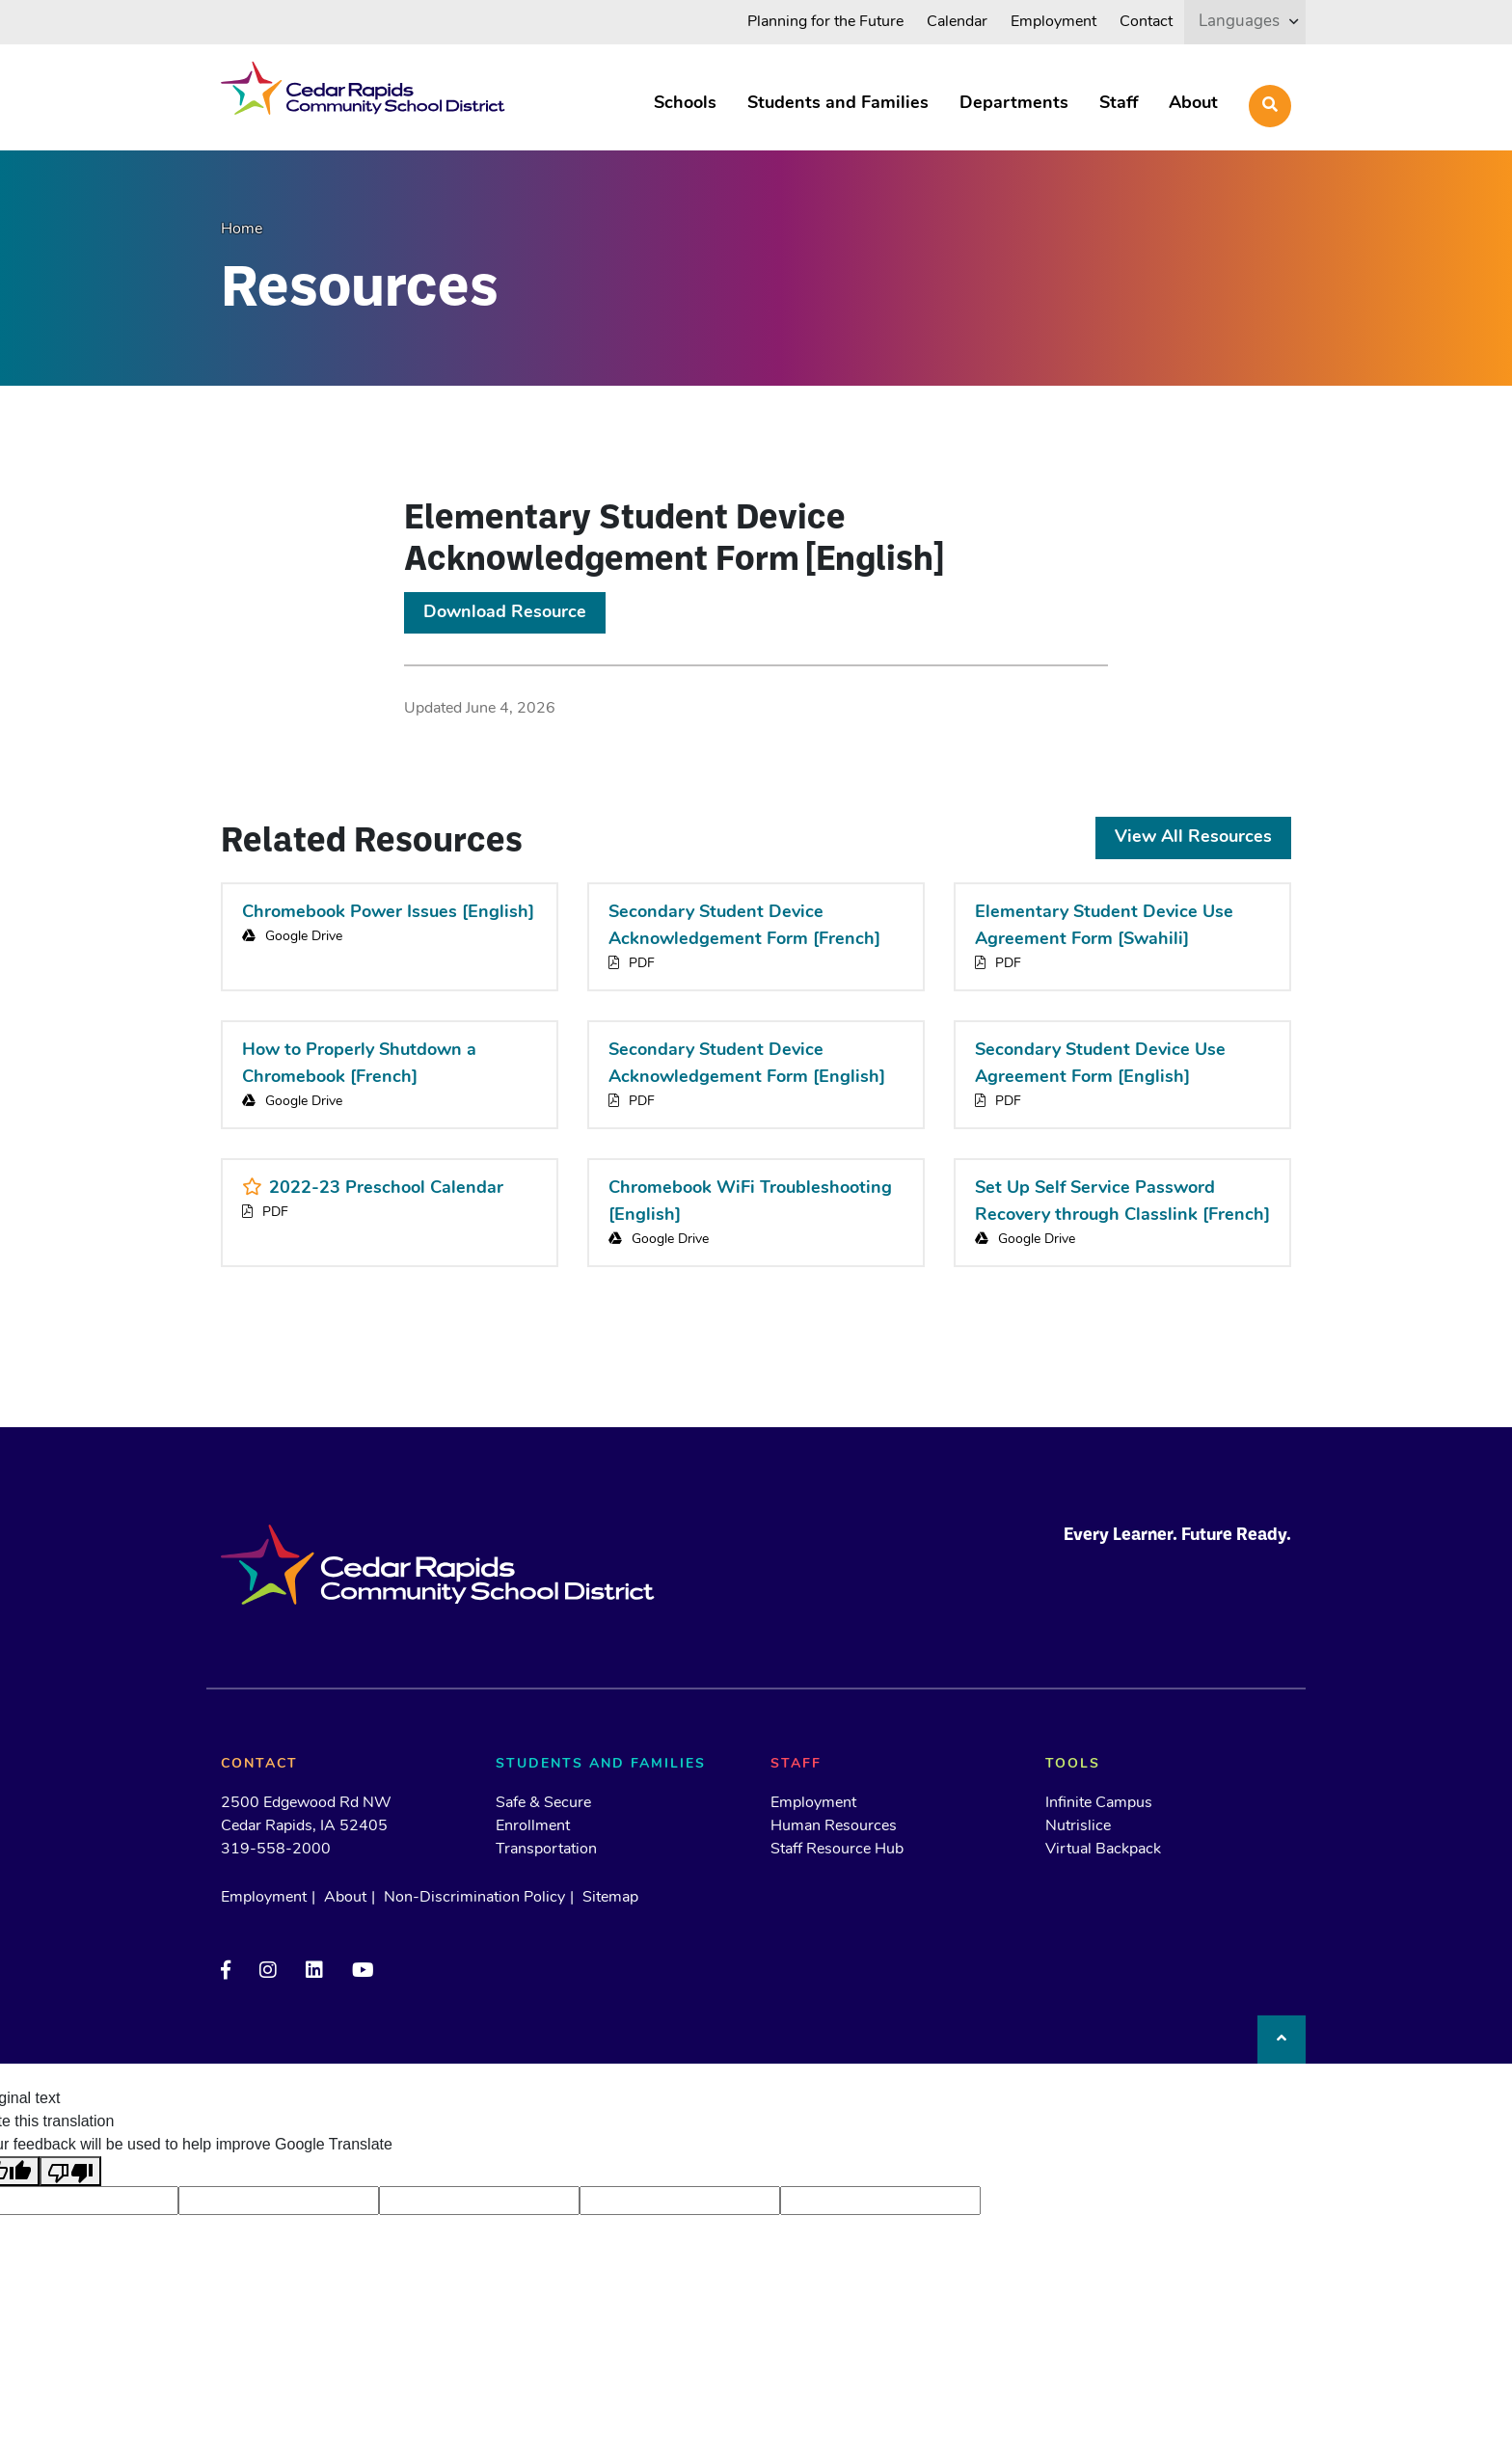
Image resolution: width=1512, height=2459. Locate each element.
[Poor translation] (70, 2171)
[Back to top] (1281, 2039)
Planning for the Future (825, 22)
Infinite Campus (1098, 1803)
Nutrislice (1078, 1826)
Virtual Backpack (1103, 1849)
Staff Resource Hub (837, 1849)
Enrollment (533, 1826)
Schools (685, 104)
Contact (1146, 22)
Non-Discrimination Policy (474, 1897)
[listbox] (1245, 21)
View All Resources (1193, 837)
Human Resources (833, 1826)
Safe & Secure (543, 1803)
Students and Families (838, 104)
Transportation (546, 1849)
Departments (1013, 104)
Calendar (957, 22)
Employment (1053, 22)
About (1193, 104)
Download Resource (504, 613)
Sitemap (610, 1897)
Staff (1118, 104)
